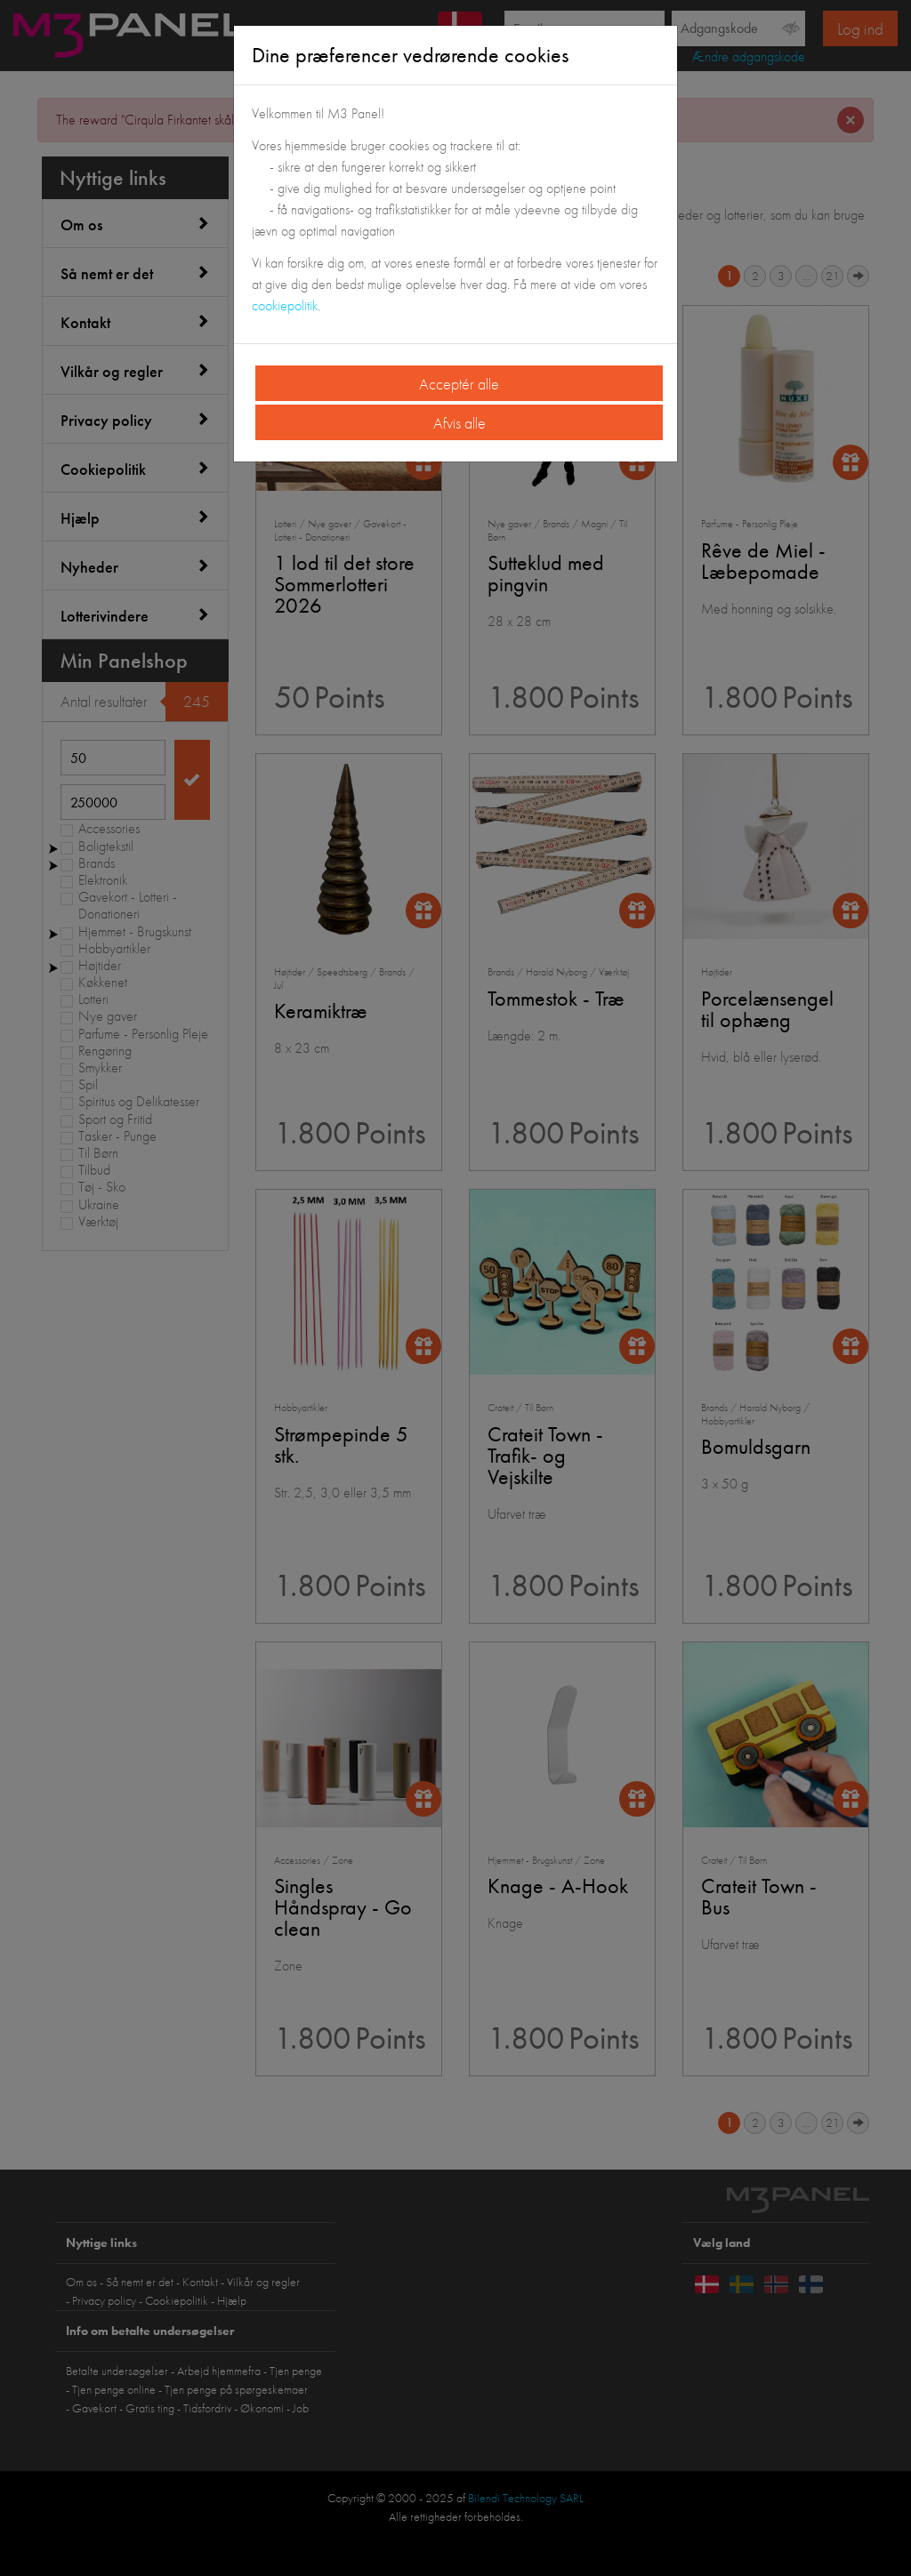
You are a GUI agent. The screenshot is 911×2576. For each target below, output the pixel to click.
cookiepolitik (285, 305)
